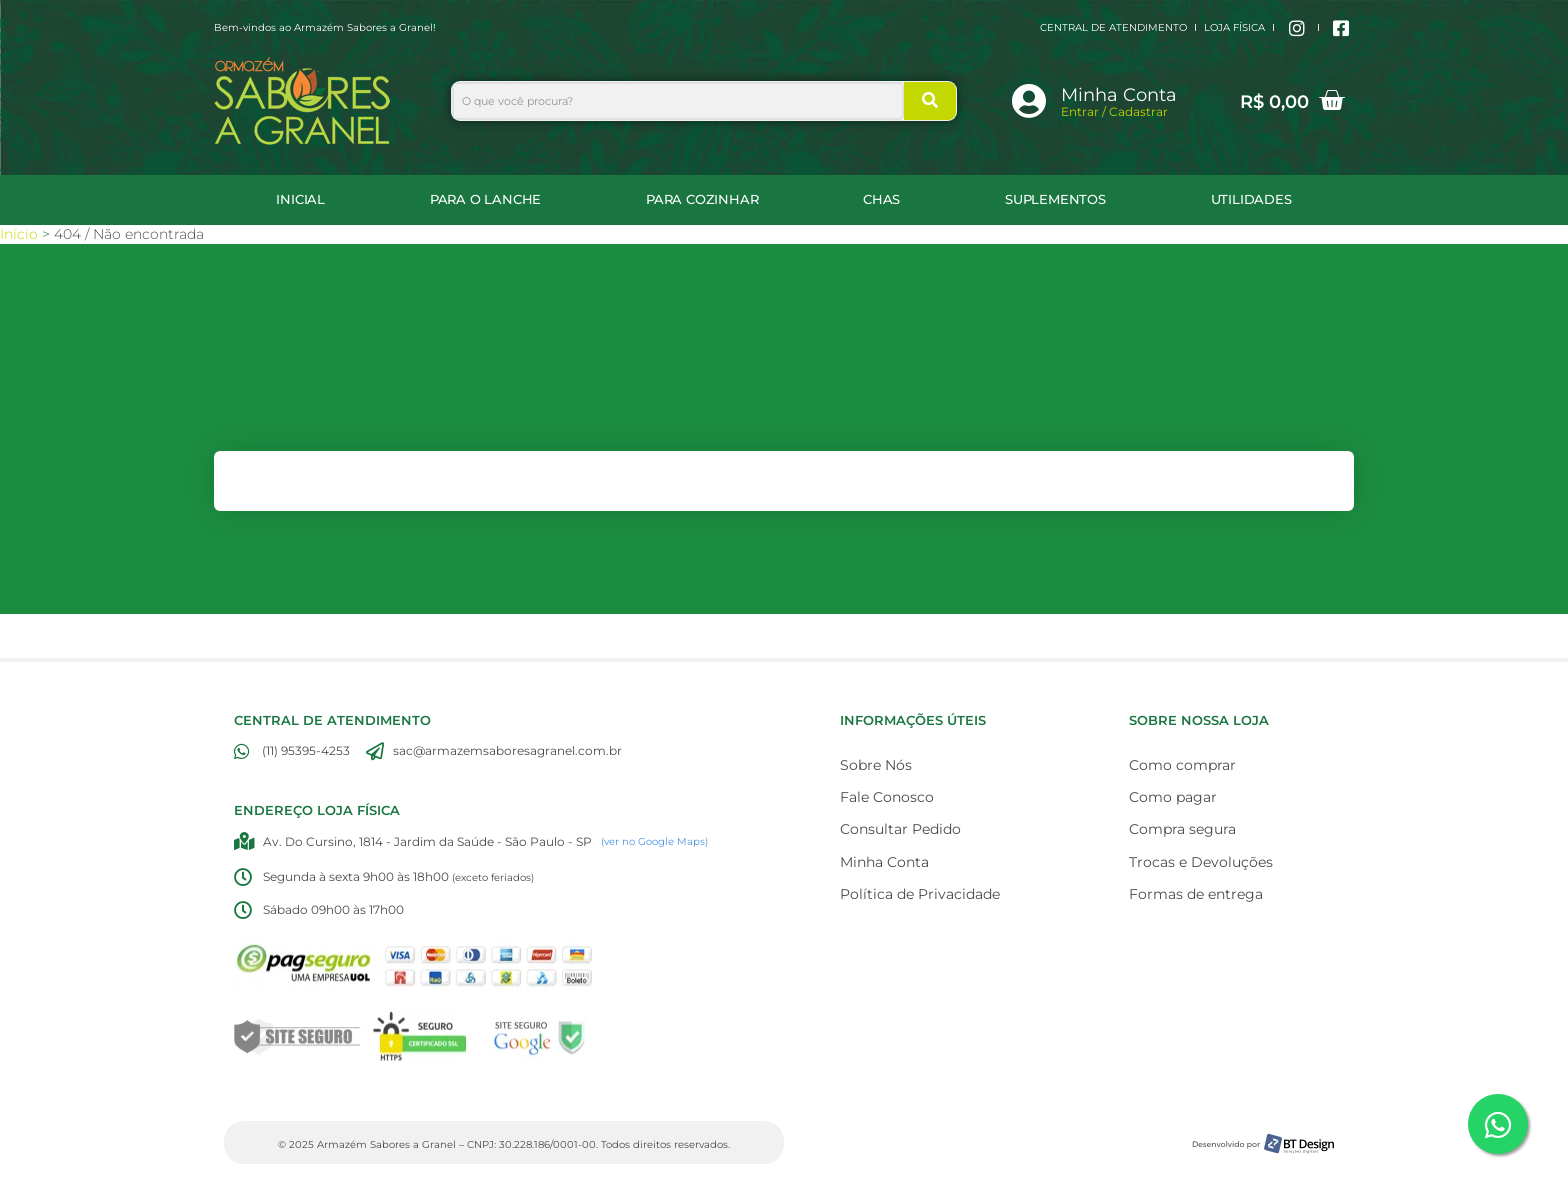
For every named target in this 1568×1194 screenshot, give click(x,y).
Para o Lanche (485, 199)
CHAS (881, 199)
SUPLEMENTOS (1055, 199)
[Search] (930, 101)
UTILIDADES (1251, 199)
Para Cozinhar (702, 199)
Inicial (300, 199)
